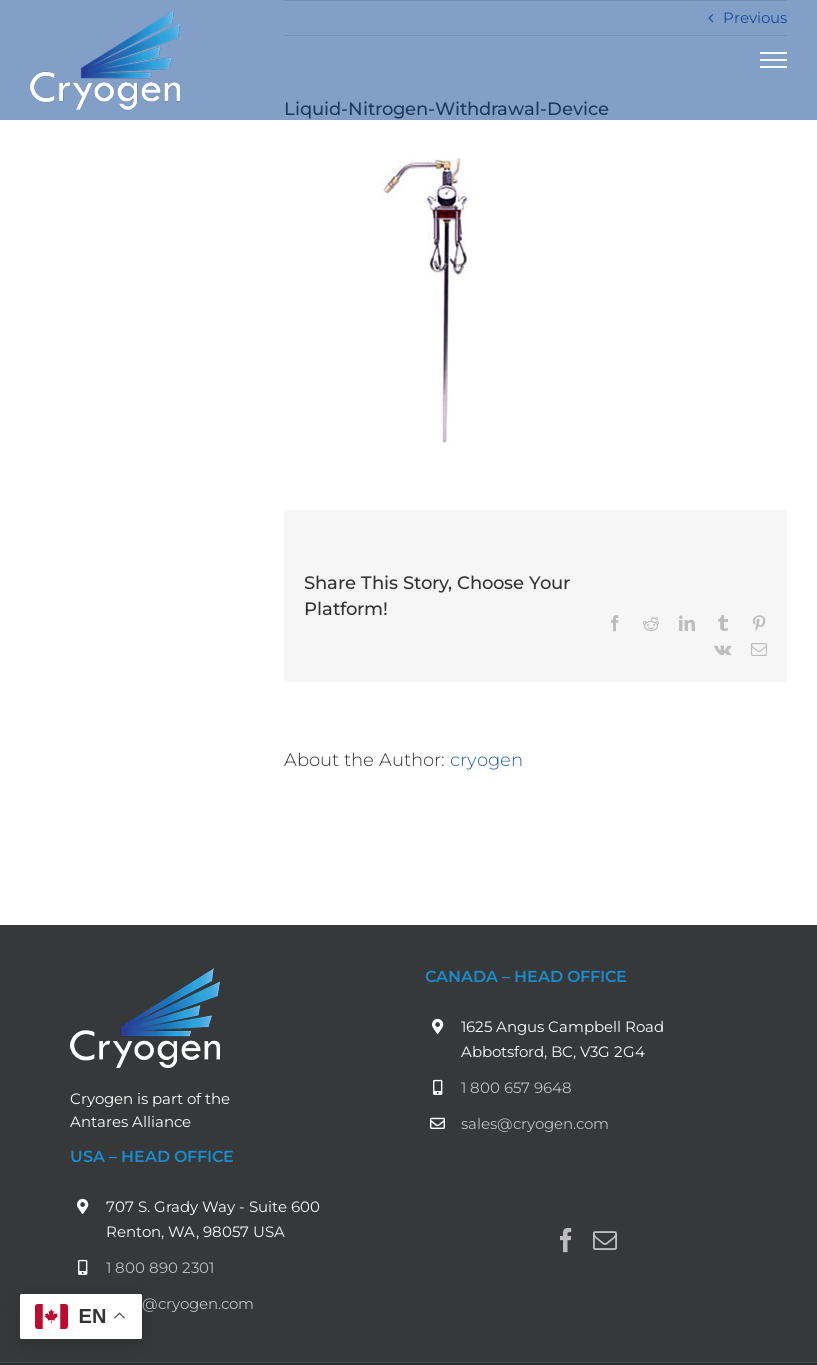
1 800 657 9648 (516, 1087)
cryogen (486, 759)
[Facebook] (566, 1240)
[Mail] (605, 1240)
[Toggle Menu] (774, 60)
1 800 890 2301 (160, 1267)
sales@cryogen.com (535, 1123)
